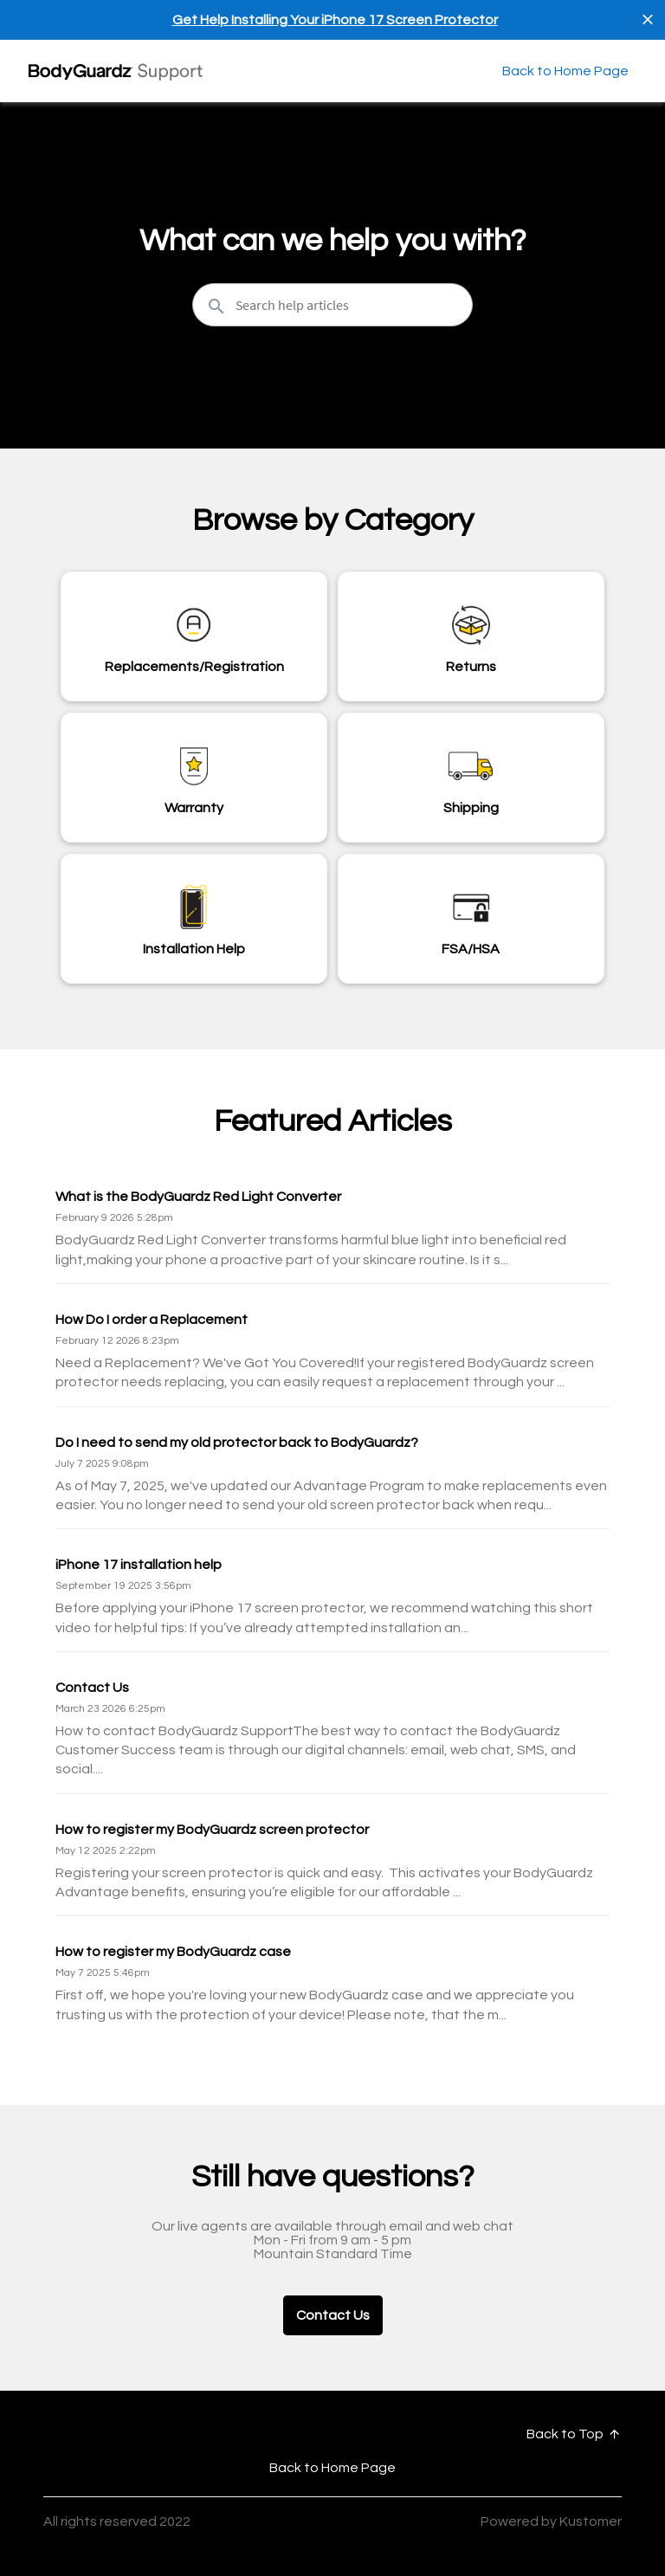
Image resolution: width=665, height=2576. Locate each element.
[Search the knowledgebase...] (332, 304)
